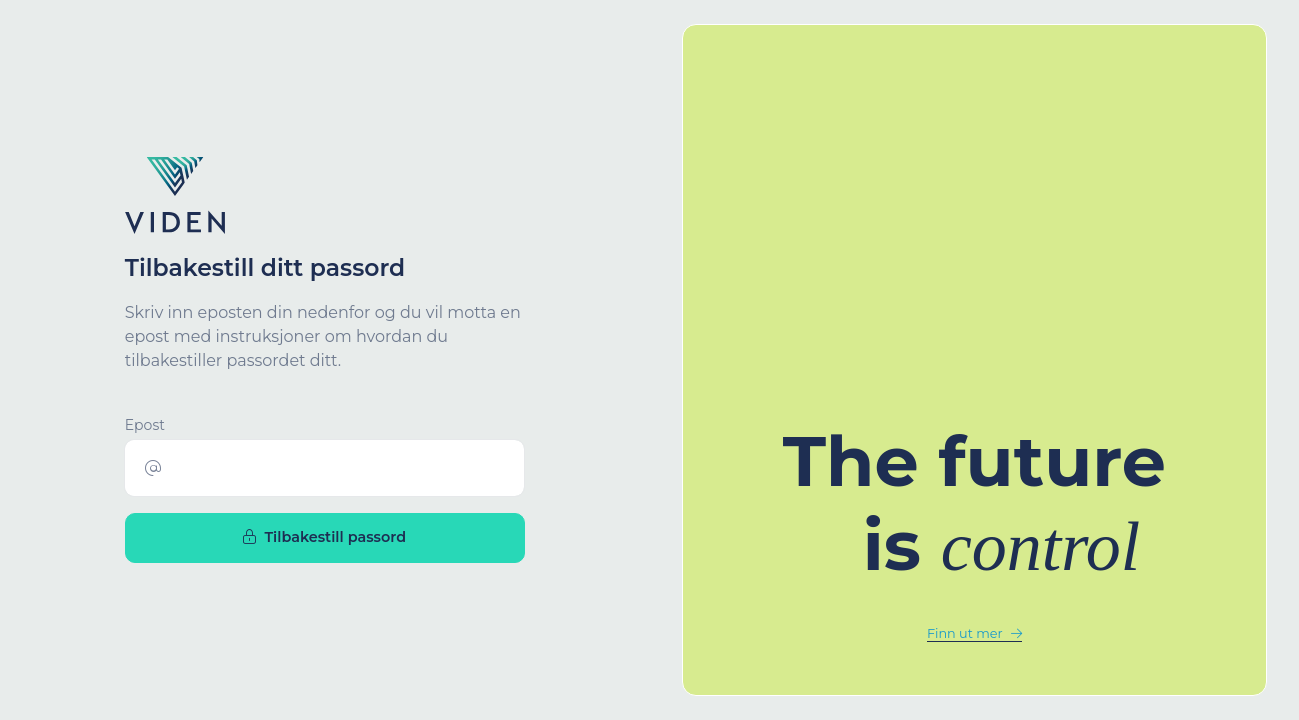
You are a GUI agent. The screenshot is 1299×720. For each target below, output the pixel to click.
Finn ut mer (974, 633)
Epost (145, 425)
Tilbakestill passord (324, 537)
